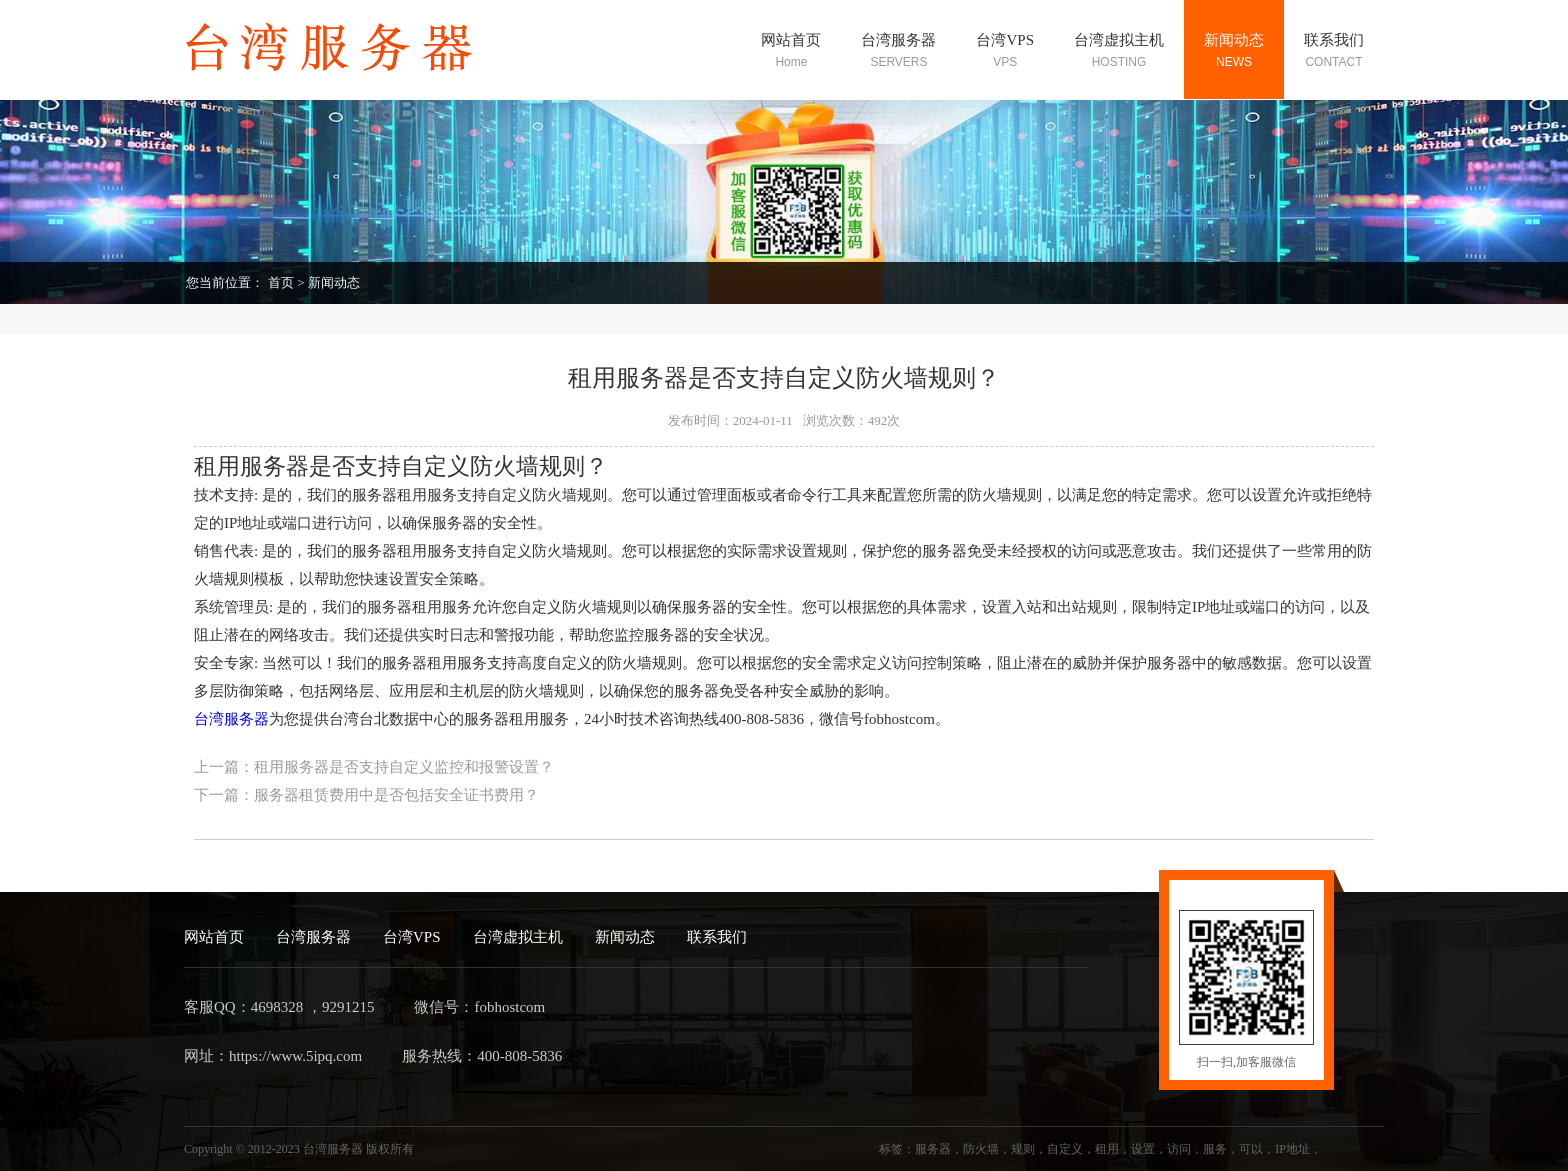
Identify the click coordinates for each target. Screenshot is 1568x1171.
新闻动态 (334, 282)
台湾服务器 (231, 719)
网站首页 (214, 937)
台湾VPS (412, 937)
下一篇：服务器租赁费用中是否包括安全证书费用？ (366, 795)
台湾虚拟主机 (518, 937)
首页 (281, 282)
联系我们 (717, 937)
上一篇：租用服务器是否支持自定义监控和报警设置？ (374, 767)
